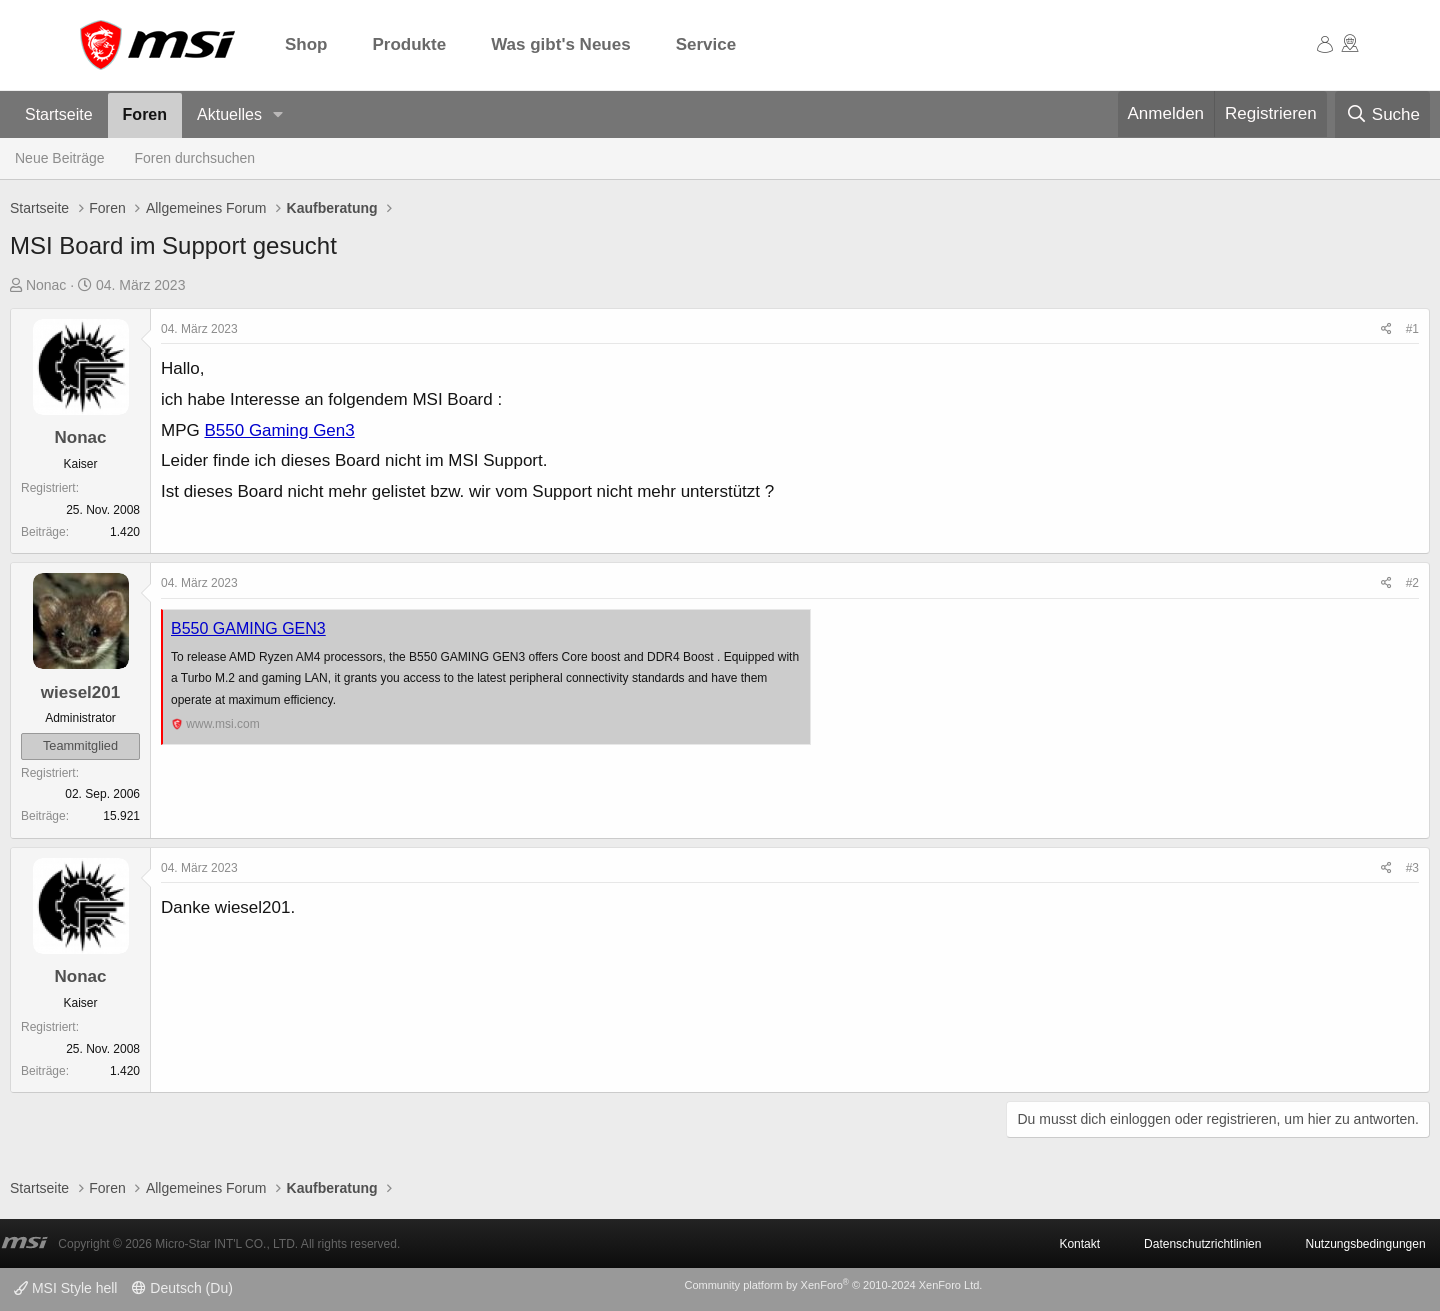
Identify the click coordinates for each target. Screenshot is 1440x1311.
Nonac (46, 285)
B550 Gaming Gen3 (279, 430)
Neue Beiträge (60, 158)
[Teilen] (1386, 330)
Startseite (59, 114)
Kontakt (1079, 1244)
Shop (306, 44)
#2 (1412, 583)
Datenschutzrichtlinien (1202, 1244)
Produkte (410, 44)
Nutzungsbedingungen (1365, 1244)
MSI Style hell (65, 1288)
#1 (1412, 329)
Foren (145, 114)
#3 (1412, 868)
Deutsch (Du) (182, 1288)
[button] (278, 115)
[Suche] (1382, 115)
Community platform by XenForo (833, 1285)
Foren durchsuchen (195, 158)
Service (706, 44)
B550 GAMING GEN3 (248, 628)
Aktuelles (229, 114)
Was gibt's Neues (560, 44)
